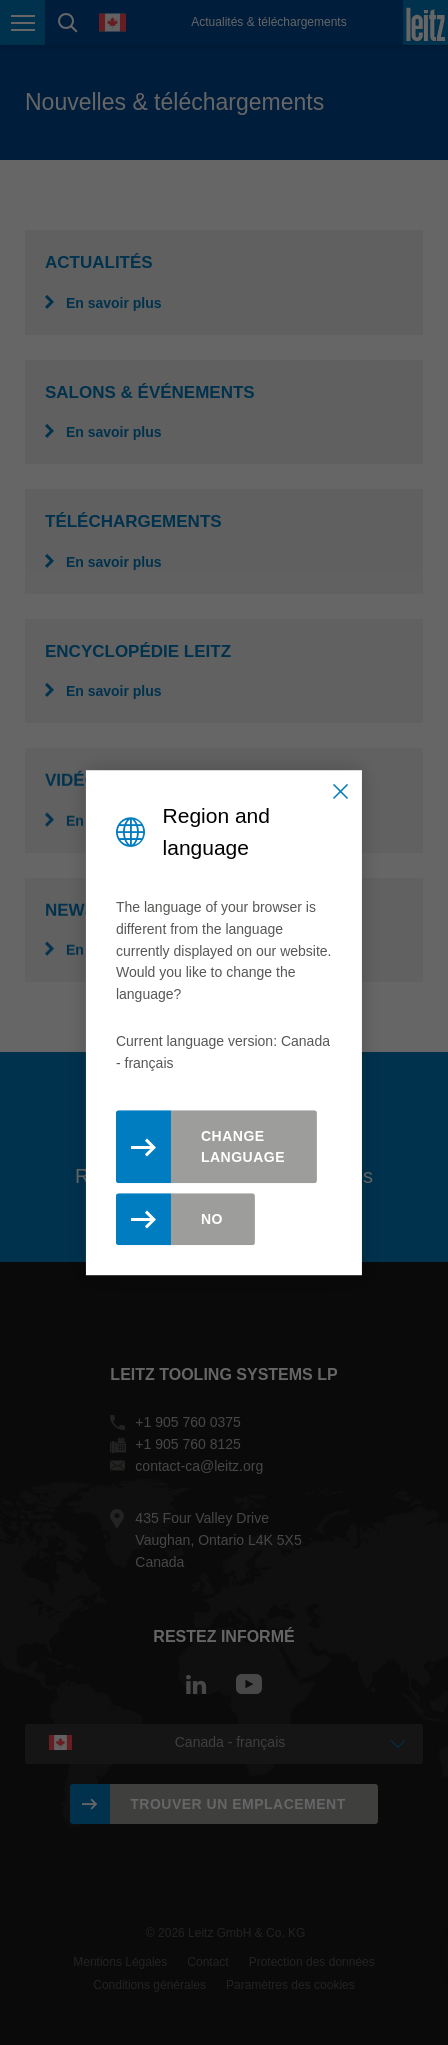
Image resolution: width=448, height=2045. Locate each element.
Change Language (243, 1146)
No (212, 1219)
